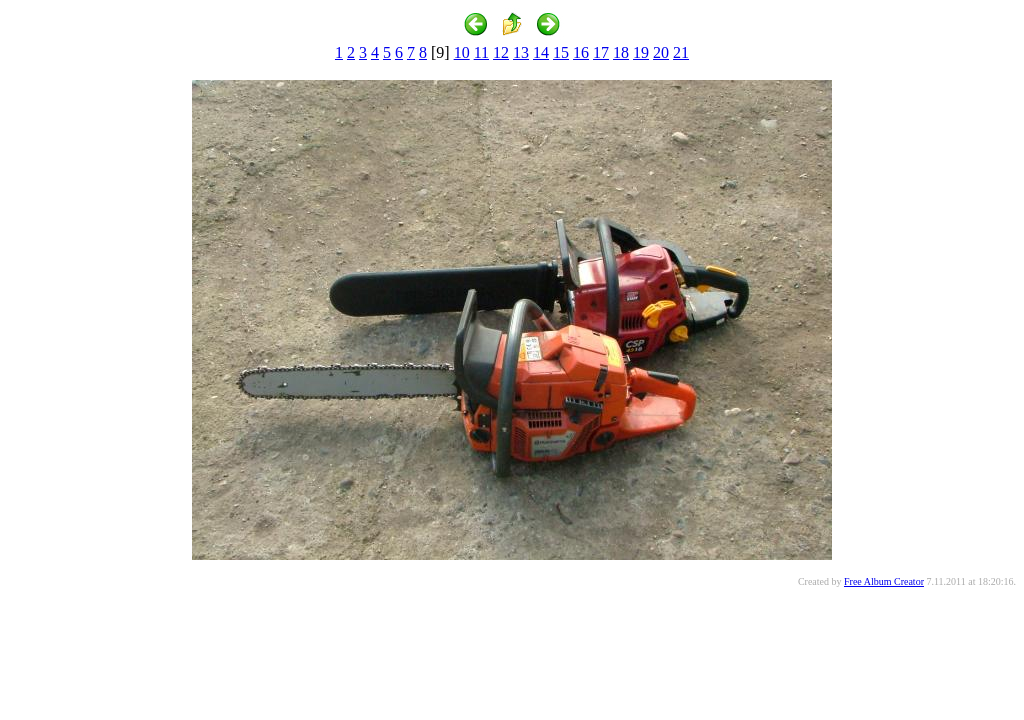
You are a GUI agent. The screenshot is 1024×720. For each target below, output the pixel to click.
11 (481, 52)
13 (521, 52)
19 (641, 52)
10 (462, 52)
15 (561, 52)
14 (541, 52)
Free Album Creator (884, 581)
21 (681, 52)
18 (621, 52)
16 (581, 52)
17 (601, 52)
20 (661, 52)
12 (501, 52)
